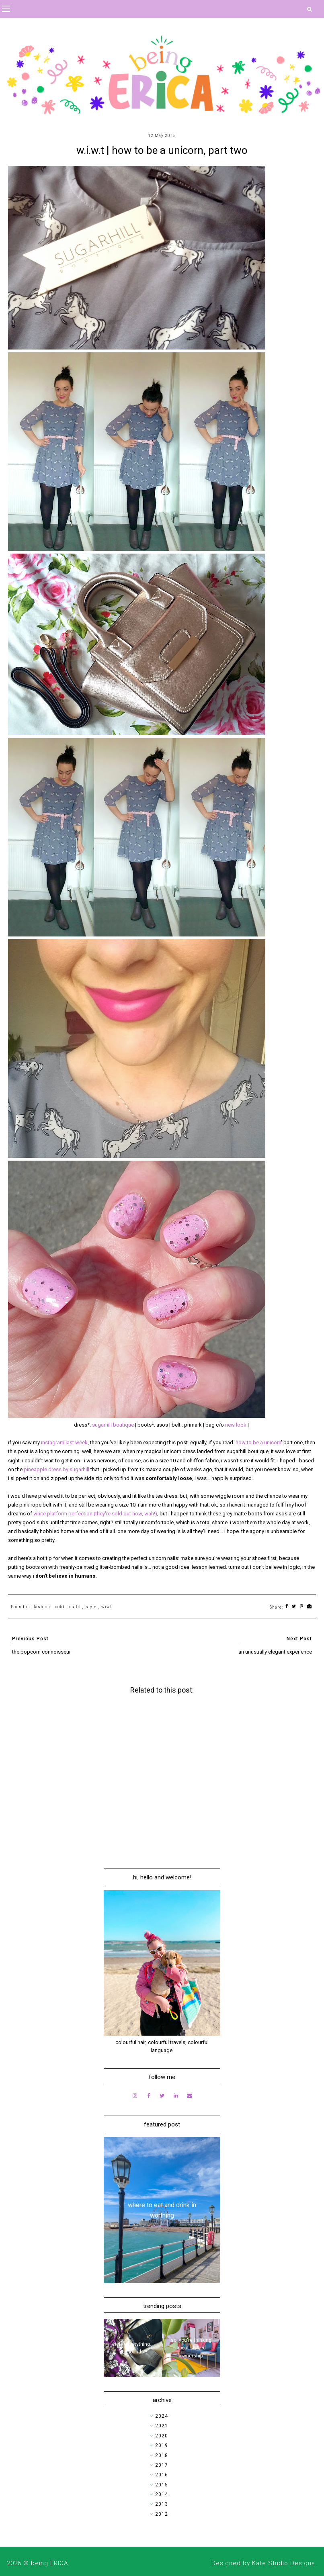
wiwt (106, 1607)
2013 (161, 2504)
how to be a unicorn (258, 1442)
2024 (161, 2416)
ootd (59, 1607)
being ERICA (49, 2563)
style (91, 1607)
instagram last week (64, 1442)
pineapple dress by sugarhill (56, 1469)
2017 (161, 2465)
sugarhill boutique (113, 1425)
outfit (75, 1607)
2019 (161, 2445)
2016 (161, 2475)
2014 (161, 2494)
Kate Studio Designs (283, 2563)
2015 (161, 2485)
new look (235, 1425)
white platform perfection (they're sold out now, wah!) (95, 1514)
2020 (161, 2436)
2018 (161, 2455)
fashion (42, 1607)
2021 (161, 2426)
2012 (161, 2514)
